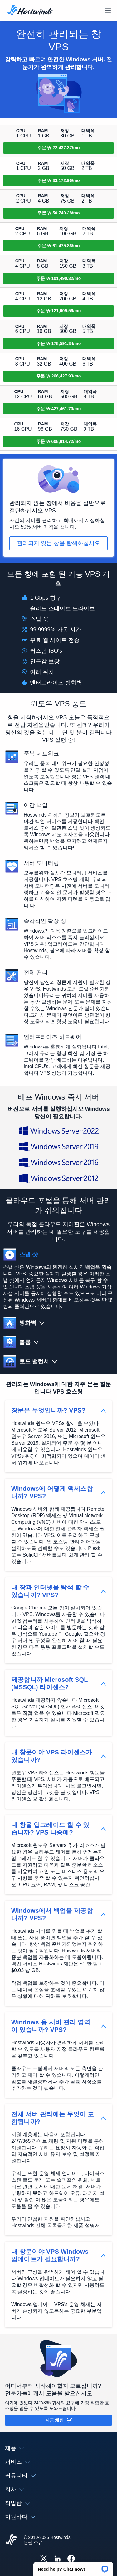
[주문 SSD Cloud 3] (58, 213)
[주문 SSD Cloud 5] (58, 278)
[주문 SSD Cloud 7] (58, 343)
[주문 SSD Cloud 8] (58, 376)
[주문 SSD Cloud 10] (58, 441)
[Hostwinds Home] (11, 2540)
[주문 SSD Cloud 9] (58, 408)
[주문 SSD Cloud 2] (58, 180)
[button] (73, 2567)
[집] (30, 10)
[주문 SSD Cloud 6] (58, 311)
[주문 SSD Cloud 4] (58, 245)
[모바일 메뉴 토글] (108, 10)
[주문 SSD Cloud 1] (58, 148)
